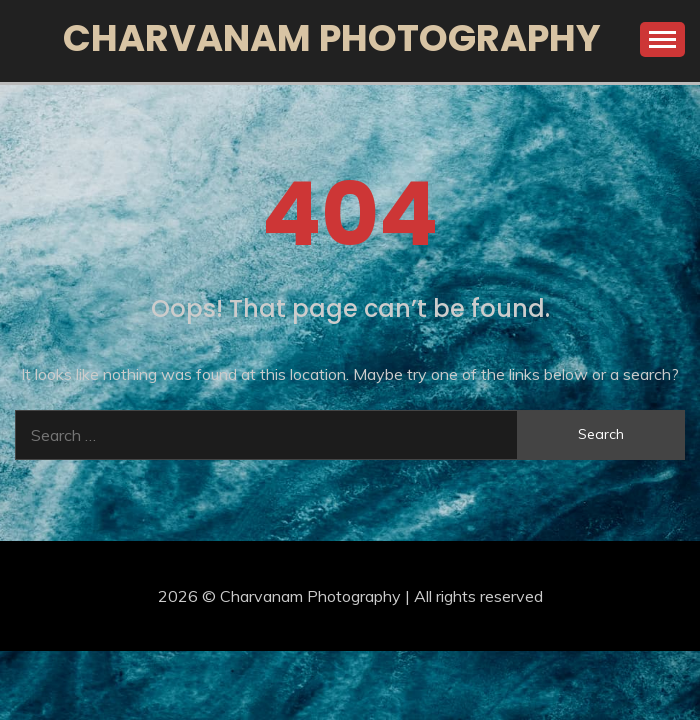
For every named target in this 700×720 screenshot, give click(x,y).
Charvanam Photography (332, 38)
